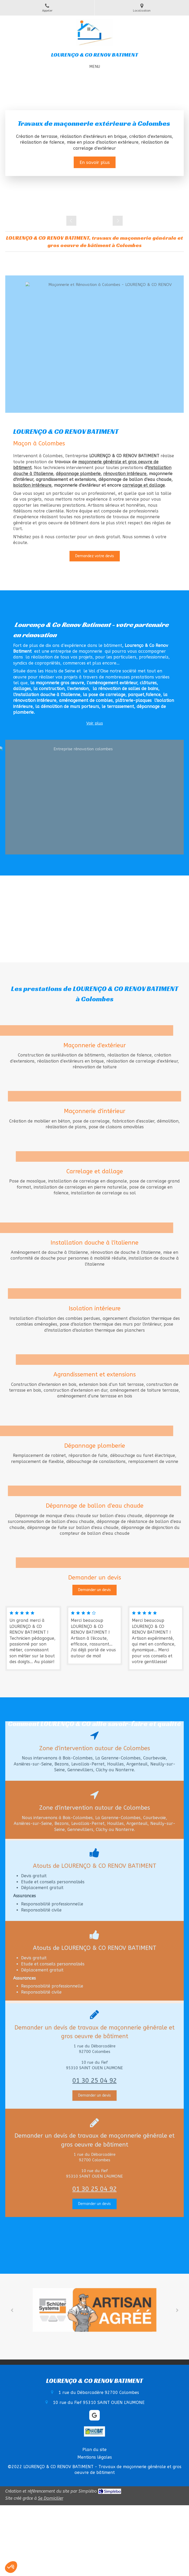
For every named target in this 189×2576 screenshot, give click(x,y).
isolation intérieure (32, 485)
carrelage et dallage (143, 485)
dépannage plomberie (78, 473)
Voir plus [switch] (94, 723)
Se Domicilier (50, 2498)
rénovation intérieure (124, 473)
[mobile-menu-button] (94, 66)
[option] (94, 143)
